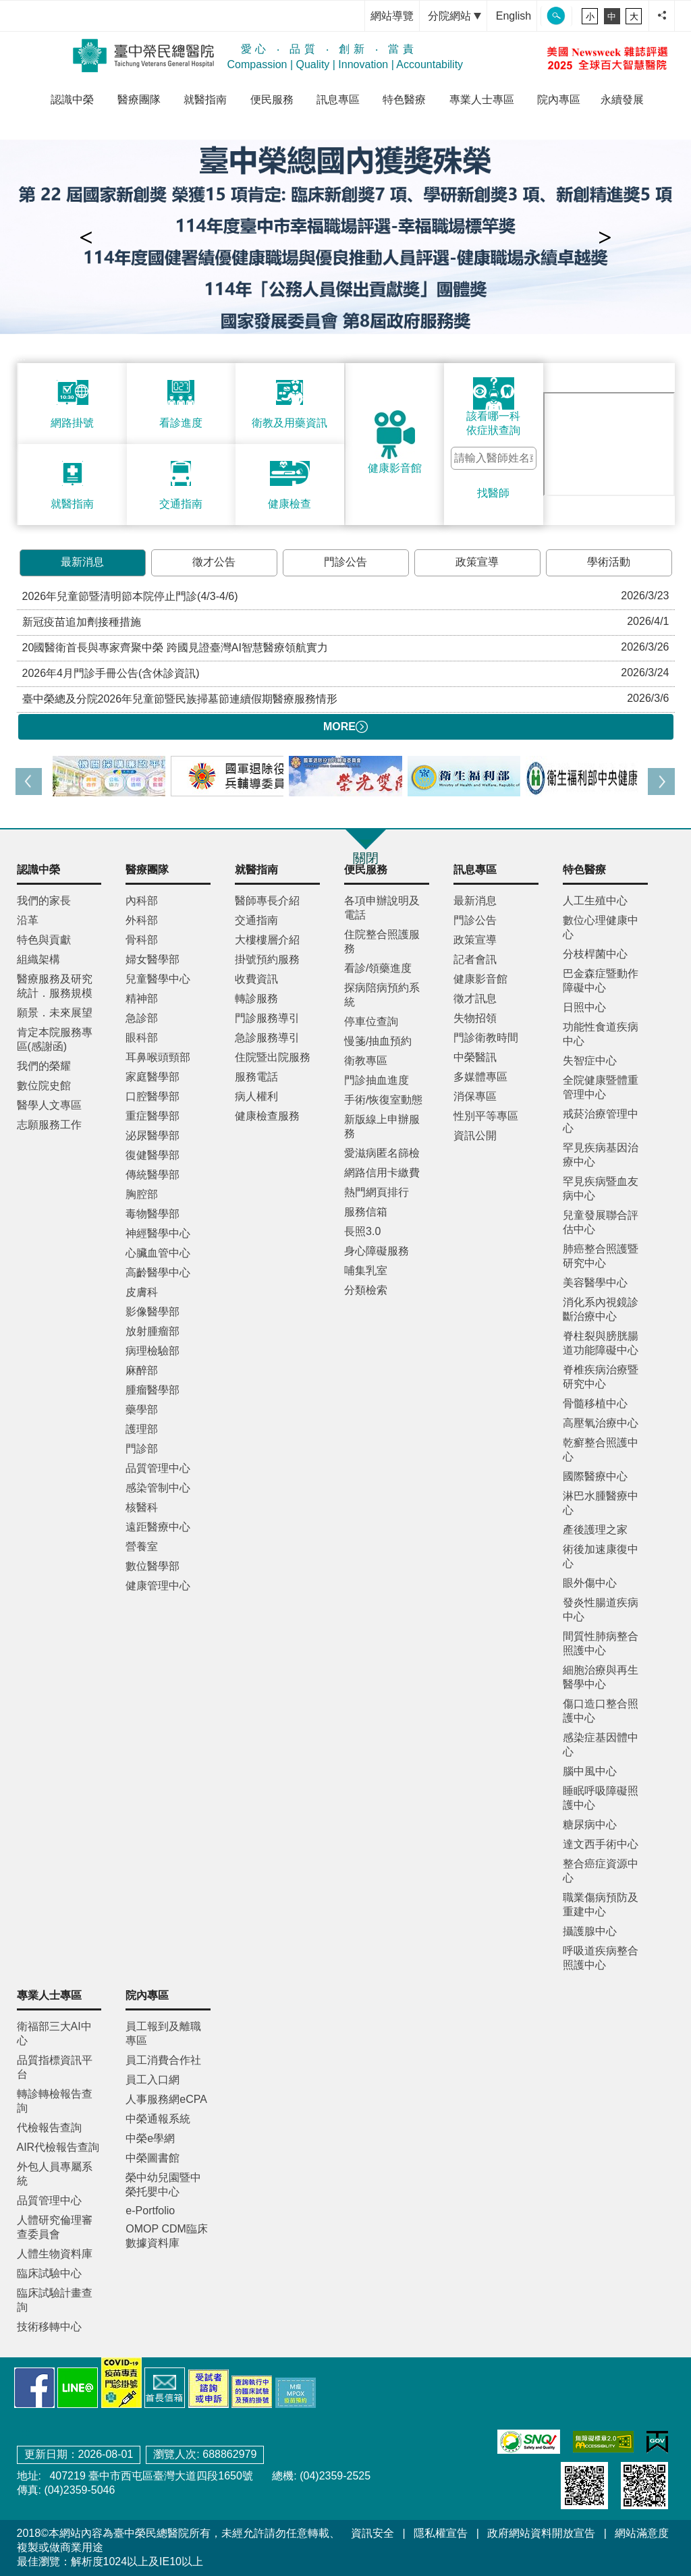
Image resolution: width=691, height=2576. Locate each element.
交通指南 (256, 920)
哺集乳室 (365, 1270)
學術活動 (608, 562)
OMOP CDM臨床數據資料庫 (166, 2236)
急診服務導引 (267, 1037)
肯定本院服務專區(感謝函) (54, 1039)
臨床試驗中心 (49, 2273)
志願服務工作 (49, 1124)
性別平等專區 (485, 1116)
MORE (345, 727)
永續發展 (622, 99)
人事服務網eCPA (166, 2099)
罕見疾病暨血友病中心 (600, 1188)
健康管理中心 (158, 1585)
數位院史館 (44, 1085)
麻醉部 (142, 1370)
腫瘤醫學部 (152, 1390)
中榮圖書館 (152, 2158)
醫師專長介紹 (267, 900)
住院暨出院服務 (272, 1057)
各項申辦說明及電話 (382, 908)
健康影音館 (480, 979)
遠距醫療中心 (158, 1527)
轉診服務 (256, 998)
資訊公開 (475, 1135)
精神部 (142, 998)
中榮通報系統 (158, 2119)
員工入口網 (152, 2079)
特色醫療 (404, 99)
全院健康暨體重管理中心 (600, 1087)
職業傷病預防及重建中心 (600, 1904)
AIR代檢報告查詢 (58, 2147)
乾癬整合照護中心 (600, 1449)
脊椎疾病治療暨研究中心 (600, 1377)
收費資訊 (256, 979)
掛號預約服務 (267, 959)
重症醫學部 (152, 1116)
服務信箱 (365, 1211)
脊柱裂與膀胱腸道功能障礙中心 (600, 1343)
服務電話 (256, 1077)
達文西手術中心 (600, 1844)
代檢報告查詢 (49, 2127)
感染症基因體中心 (600, 1744)
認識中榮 (72, 99)
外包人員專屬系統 (54, 2174)
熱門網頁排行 (376, 1192)
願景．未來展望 (54, 1012)
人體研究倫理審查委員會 (54, 2227)
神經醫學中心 (158, 1233)
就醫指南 (205, 99)
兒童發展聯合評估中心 (600, 1222)
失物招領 (475, 1018)
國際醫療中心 (595, 1476)
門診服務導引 (267, 1018)
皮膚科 (142, 1292)
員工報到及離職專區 (163, 2033)
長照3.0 (362, 1231)
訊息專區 (338, 99)
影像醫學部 (152, 1311)
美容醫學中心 (595, 1282)
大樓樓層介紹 (267, 940)
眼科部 (142, 1037)
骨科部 (142, 940)
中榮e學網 (150, 2138)
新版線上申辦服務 (382, 1126)
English (513, 16)
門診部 (142, 1448)
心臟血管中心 (158, 1253)
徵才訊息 (475, 998)
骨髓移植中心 (595, 1403)
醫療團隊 (139, 99)
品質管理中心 (158, 1468)
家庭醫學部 (152, 1077)
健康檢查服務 (267, 1116)
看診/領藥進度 (378, 968)
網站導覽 (392, 16)
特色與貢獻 (44, 940)
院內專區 (558, 99)
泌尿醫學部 (152, 1135)
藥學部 (142, 1409)
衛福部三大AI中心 (54, 2033)
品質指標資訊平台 (54, 2067)
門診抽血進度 (376, 1080)
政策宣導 (477, 562)
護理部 (142, 1429)
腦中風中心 (590, 1771)
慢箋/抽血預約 (378, 1041)
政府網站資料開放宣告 (541, 2533)
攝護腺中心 (590, 1931)
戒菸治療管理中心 (600, 1121)
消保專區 (475, 1096)
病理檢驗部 (152, 1350)
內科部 (142, 900)
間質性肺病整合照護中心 (600, 1643)
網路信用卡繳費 (382, 1172)
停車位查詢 (371, 1021)
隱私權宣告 (441, 2533)
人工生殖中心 (595, 900)
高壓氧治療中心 (600, 1423)
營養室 (142, 1546)
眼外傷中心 (590, 1583)
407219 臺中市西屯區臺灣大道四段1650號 (150, 2476)
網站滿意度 (642, 2533)
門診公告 (345, 562)
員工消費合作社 (163, 2060)
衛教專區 (365, 1060)
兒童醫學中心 (158, 979)
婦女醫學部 (152, 959)
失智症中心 (590, 1060)
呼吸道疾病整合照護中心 (600, 1958)
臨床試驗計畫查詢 (54, 2300)
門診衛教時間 (485, 1037)
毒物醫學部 (152, 1214)
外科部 (142, 920)
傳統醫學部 (152, 1174)
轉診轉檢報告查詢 (54, 2101)
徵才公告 (214, 562)
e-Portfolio (150, 2210)
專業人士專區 (481, 99)
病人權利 (256, 1096)
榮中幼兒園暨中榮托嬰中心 (163, 2184)
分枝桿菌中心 (595, 954)
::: (350, 16)
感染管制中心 (158, 1487)
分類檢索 (365, 1290)
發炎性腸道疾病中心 (600, 1609)
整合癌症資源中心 (600, 1871)
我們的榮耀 (44, 1066)
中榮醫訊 (475, 1057)
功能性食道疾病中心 (600, 1034)
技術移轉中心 (49, 2326)
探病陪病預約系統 (382, 995)
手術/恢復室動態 (383, 1099)
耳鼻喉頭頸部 (158, 1057)
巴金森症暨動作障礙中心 (600, 980)
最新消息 (82, 562)
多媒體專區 (480, 1077)
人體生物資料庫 (54, 2253)
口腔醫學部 (152, 1096)
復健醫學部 (152, 1155)
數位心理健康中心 (600, 927)
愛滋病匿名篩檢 (382, 1153)
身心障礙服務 (376, 1251)
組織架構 (38, 959)
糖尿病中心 (590, 1824)
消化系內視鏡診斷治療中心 (600, 1309)
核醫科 (142, 1507)
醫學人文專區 (49, 1105)
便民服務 (272, 99)
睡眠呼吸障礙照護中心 (600, 1798)
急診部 (142, 1018)
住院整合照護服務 (382, 941)
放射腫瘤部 (152, 1331)
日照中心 (584, 1007)
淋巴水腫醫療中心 (600, 1503)
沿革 (27, 920)
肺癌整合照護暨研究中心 (600, 1256)
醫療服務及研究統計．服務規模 (54, 986)
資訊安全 (372, 2533)
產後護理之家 (595, 1529)
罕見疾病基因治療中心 (600, 1155)
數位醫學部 (152, 1566)
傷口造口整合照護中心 (600, 1711)
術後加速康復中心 (600, 1556)
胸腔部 (142, 1194)
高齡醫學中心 (158, 1272)
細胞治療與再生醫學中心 (600, 1677)
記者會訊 (475, 959)
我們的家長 (44, 900)
